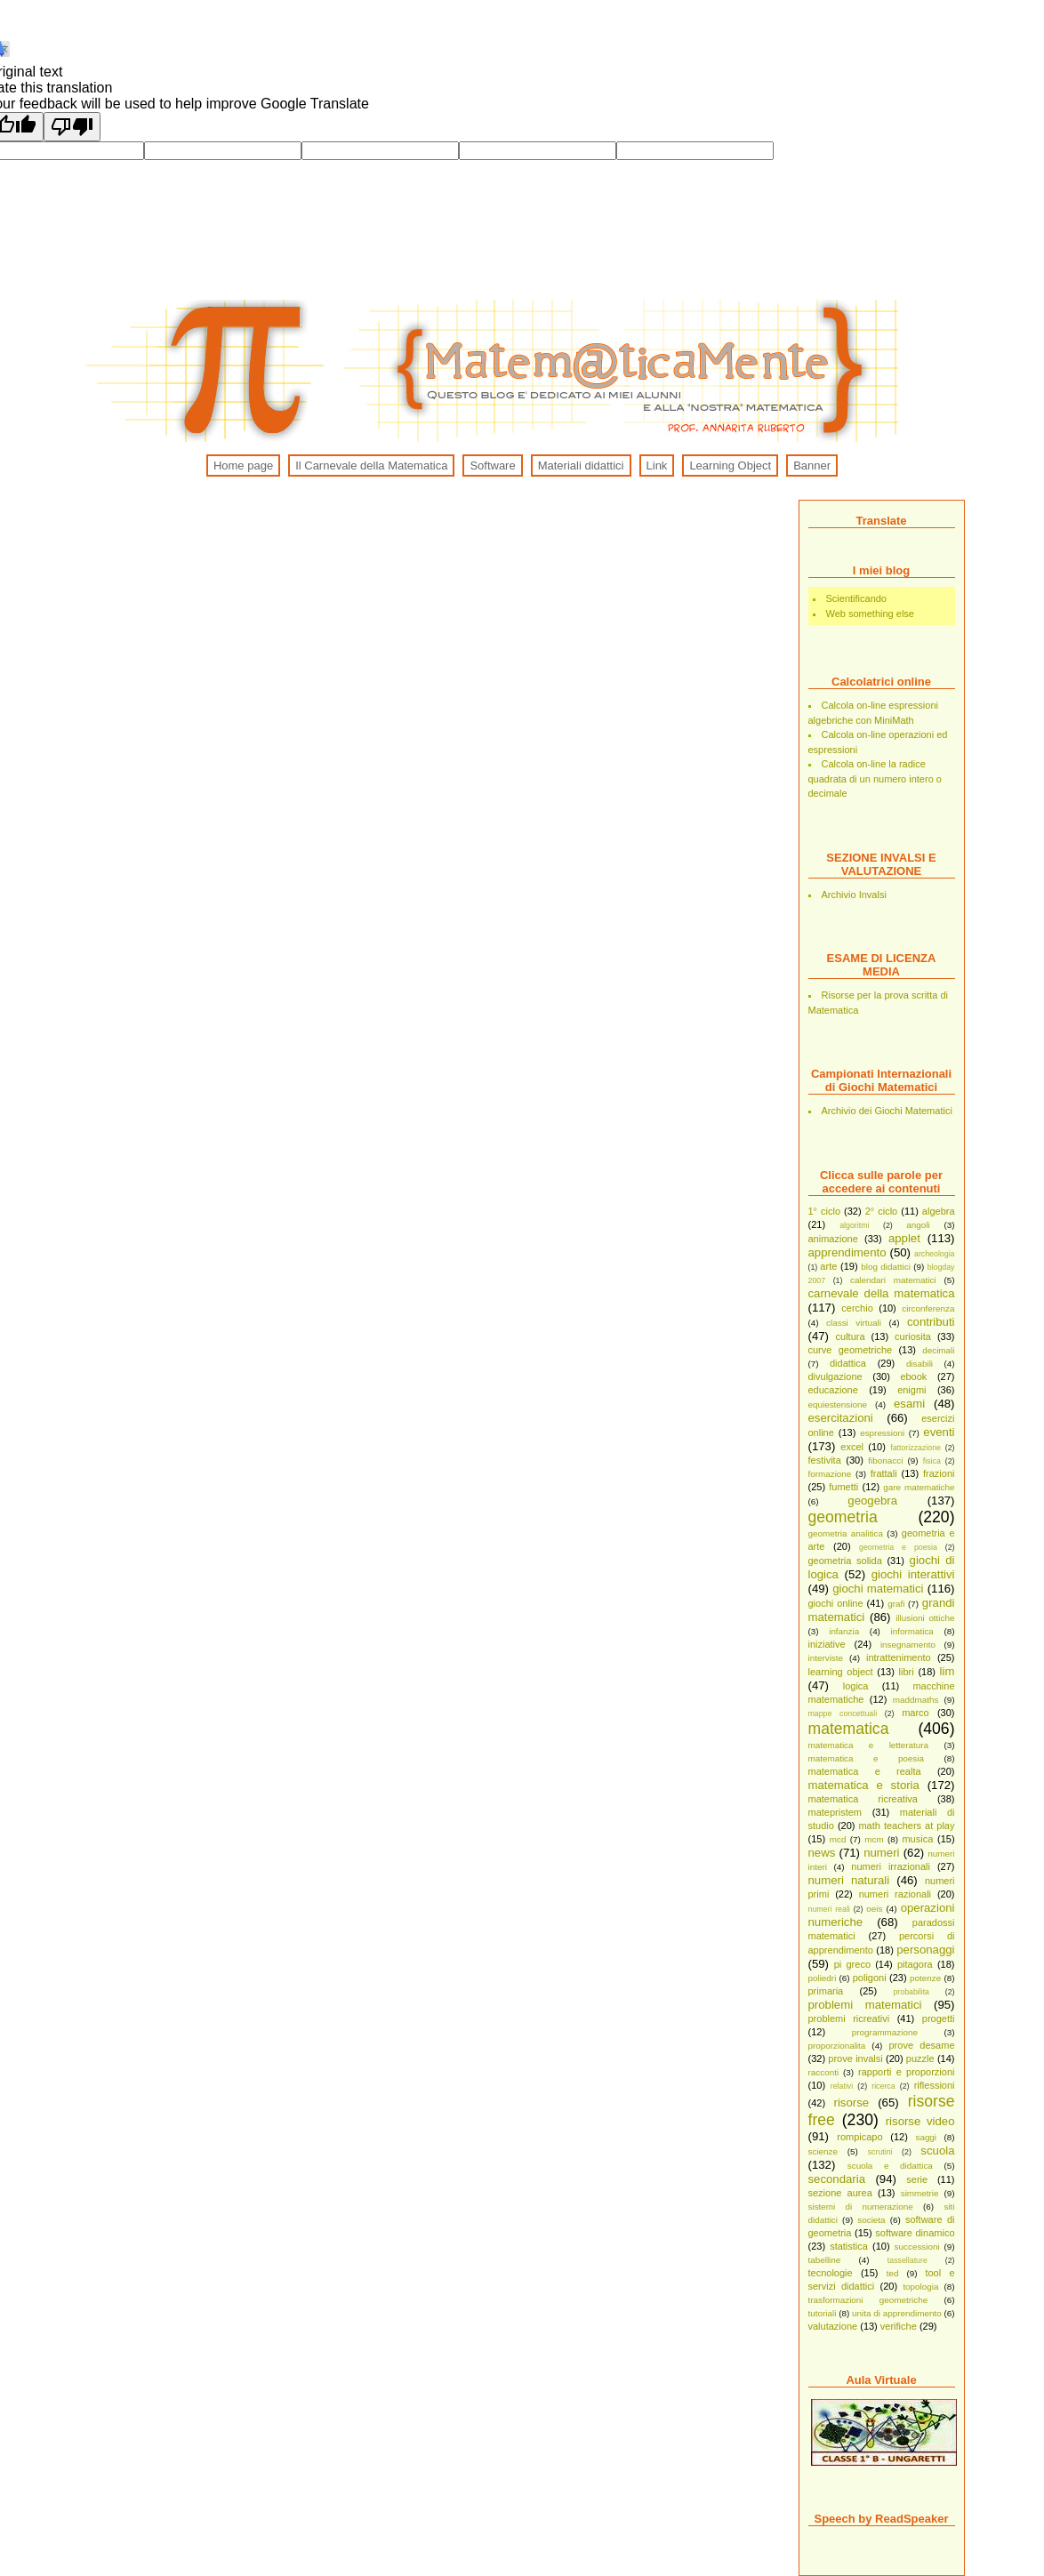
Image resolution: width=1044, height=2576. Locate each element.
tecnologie (830, 2272)
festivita (824, 1460)
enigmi (911, 1389)
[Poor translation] (72, 126)
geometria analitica (846, 1533)
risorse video (920, 2121)
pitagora (915, 1964)
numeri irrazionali (890, 1866)
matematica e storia (864, 1785)
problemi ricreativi (849, 2018)
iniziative (827, 1644)
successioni (917, 2246)
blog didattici (886, 1267)
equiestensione (837, 1404)
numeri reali (829, 1909)
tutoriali (822, 2313)
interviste (826, 1658)
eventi (938, 1432)
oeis (874, 1909)
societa (871, 2220)
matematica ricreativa (863, 1799)
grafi (895, 1604)
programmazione (885, 2032)
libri (906, 1671)
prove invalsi (855, 2058)
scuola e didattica (890, 2166)
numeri (881, 1852)
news (822, 1852)
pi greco (852, 1964)
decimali (938, 1350)
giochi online (835, 1603)
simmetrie (920, 2193)
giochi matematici (877, 1588)
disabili (919, 1363)
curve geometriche (850, 1349)
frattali (884, 1473)
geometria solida (845, 1560)
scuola (937, 2150)
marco (915, 1712)
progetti (938, 2018)
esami (909, 1403)
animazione (833, 1238)
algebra (938, 1211)
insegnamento (908, 1644)
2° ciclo (881, 1211)
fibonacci (885, 1460)
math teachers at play (906, 1825)
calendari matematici (893, 1280)
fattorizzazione (915, 1447)
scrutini (880, 2151)
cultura (850, 1336)
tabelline (824, 2260)
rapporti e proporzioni (906, 2071)
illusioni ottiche (924, 1618)
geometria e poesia (898, 1547)
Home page (243, 465)
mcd (838, 1839)
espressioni (882, 1433)
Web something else (870, 613)
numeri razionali (895, 1894)
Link (657, 465)
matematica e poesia (866, 1758)
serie (917, 2179)
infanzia (844, 1631)
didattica (848, 1363)
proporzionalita (837, 2045)
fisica (932, 1461)
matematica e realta (864, 1771)
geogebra (872, 1500)
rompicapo (859, 2136)
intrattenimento (898, 1657)
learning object (840, 1671)
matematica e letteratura (868, 1745)
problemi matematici (865, 2004)
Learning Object (730, 465)
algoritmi (854, 1225)
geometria (843, 1517)
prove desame (921, 2045)
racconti (823, 2072)
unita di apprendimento (897, 2313)
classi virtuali (853, 1323)
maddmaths (916, 1700)
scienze (823, 2151)
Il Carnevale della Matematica (371, 465)
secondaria (837, 2179)
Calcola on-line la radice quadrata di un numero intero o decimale (875, 778)
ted (893, 2273)
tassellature (907, 2260)
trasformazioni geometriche (868, 2300)
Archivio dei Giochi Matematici (887, 1110)
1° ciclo (824, 1211)
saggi (925, 2137)
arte (828, 1266)
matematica (848, 1728)
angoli (917, 1225)
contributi (931, 1321)
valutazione (833, 2326)
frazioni (938, 1473)
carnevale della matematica (881, 1293)
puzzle (920, 2058)
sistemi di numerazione (860, 2206)
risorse (852, 2102)
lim (947, 1671)
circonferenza (928, 1308)
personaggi (925, 1949)
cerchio (856, 1308)
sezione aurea (840, 2192)
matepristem (835, 1812)
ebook (913, 1376)
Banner (812, 465)
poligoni (870, 1977)
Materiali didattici (581, 465)
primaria (826, 1991)
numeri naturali (849, 1880)
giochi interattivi (913, 1574)
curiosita (913, 1336)
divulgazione (835, 1376)
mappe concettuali (843, 1713)
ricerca (883, 2086)
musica (917, 1839)
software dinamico (914, 2232)
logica (856, 1686)
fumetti (843, 1486)
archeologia (934, 1253)
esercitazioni (840, 1417)
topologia (920, 2286)
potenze (925, 1978)
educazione (833, 1389)
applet (904, 1238)
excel (851, 1446)
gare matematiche (918, 1487)
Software (492, 465)
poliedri (822, 1978)
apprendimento (847, 1252)
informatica (912, 1631)
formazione (830, 1474)
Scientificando (856, 598)
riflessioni (934, 2085)
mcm (873, 1839)
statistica (849, 2246)
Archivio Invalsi (854, 894)
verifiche (898, 2326)
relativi (842, 2086)
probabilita (911, 1991)
